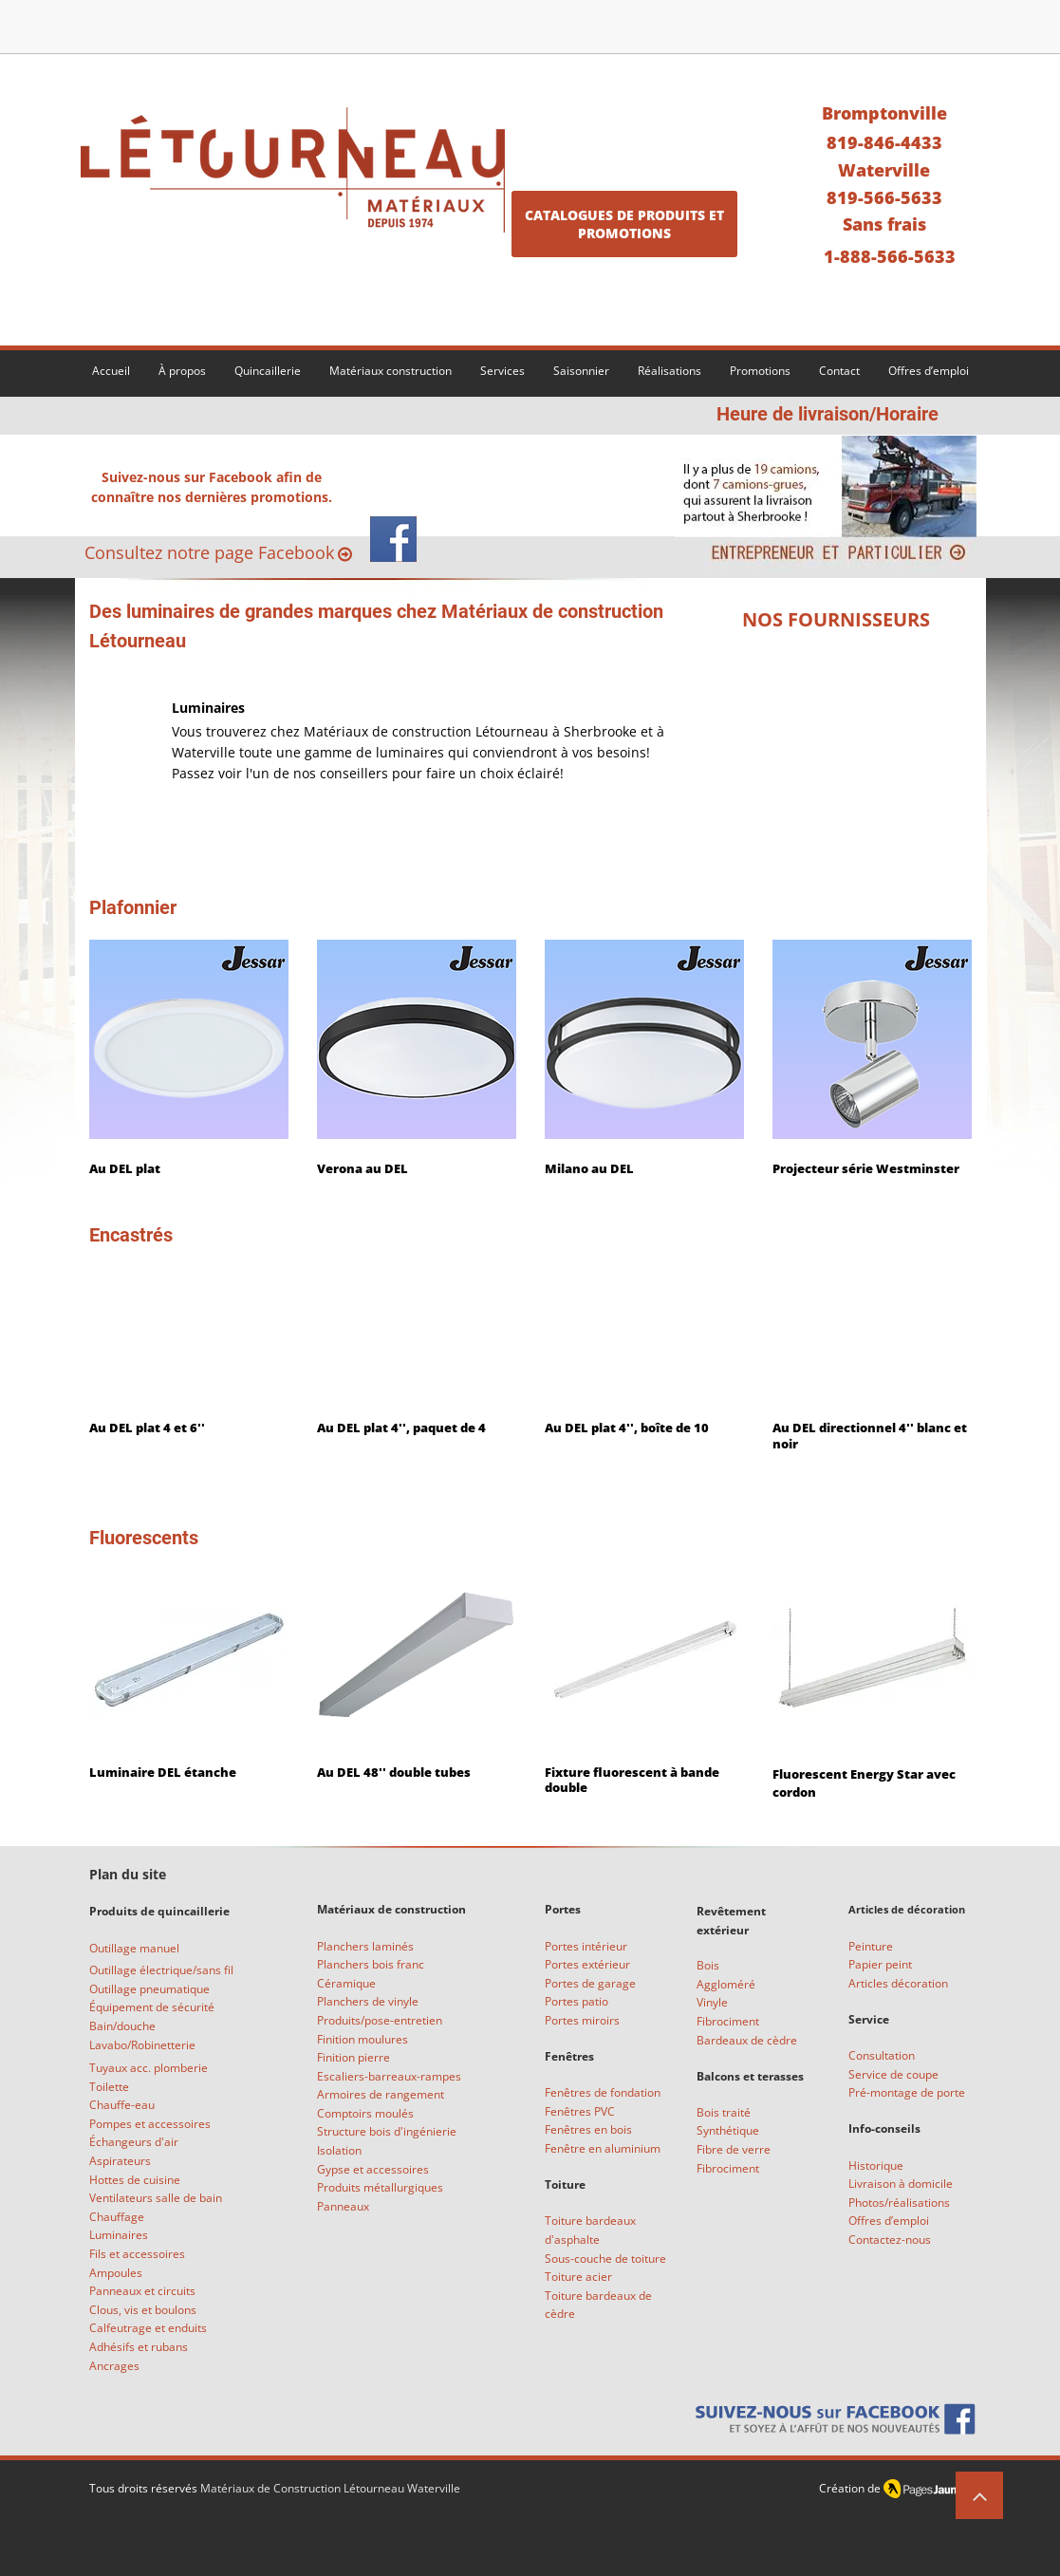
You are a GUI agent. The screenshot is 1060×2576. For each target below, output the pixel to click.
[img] (836, 677)
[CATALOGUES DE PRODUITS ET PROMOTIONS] (624, 224)
